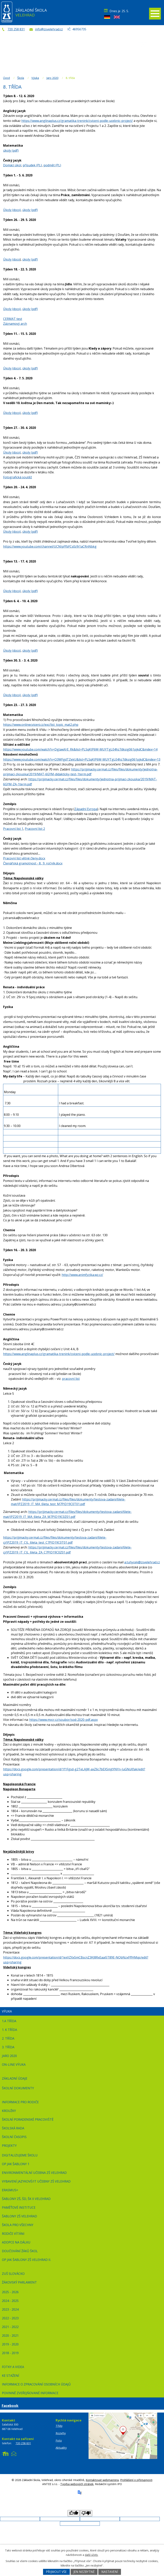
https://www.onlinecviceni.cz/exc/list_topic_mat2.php (40, 724)
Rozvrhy (143, 44)
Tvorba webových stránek (76, 2484)
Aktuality (61, 2447)
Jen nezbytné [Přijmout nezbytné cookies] (84, 2572)
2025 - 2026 (10, 2292)
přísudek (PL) (32, 165)
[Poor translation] (86, 2513)
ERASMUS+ (10, 2190)
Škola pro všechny (17, 2225)
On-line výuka (14, 2064)
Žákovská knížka (142, 38)
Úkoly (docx (11, 259)
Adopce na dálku (16, 2242)
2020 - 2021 (10, 2335)
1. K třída (9, 2030)
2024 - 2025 (10, 2301)
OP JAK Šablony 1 (15, 2164)
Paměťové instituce (18, 2207)
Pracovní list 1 (13, 829)
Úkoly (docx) (12, 210)
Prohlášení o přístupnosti (136, 2480)
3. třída (8, 2047)
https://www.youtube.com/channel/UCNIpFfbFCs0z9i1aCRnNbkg (50, 546)
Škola (20, 78)
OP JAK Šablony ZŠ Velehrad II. (26, 2260)
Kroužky (9, 2111)
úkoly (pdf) (11, 150)
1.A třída (9, 2021)
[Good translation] (73, 2513)
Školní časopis (14, 2137)
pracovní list (71, 1378)
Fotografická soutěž (17, 477)
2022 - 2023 (10, 2318)
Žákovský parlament (19, 2282)
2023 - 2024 (10, 2309)
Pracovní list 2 (35, 829)
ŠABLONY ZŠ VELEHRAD (19, 2216)
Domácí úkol (12, 165)
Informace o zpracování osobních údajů (36, 2384)
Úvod (6, 78)
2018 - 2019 (10, 2353)
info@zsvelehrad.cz (49, 29)
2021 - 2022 (10, 2327)
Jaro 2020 (52, 78)
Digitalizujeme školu (20, 2155)
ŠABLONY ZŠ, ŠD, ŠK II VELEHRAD (26, 2199)
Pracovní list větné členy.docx (24, 858)
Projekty (9, 2145)
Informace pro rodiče (20, 2102)
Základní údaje (14, 2078)
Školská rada (13, 2128)
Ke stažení (10, 2375)
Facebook (10, 2405)
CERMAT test (12, 319)
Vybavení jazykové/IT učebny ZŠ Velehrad (36, 2181)
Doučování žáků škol (20, 2251)
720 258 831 (16, 29)
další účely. (91, 2555)
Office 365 (143, 51)
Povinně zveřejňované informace (30, 2393)
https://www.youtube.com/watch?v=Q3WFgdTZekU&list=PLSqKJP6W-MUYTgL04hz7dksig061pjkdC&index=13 (81, 759)
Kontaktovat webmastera (102, 2480)
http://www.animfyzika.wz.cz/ (82, 1275)
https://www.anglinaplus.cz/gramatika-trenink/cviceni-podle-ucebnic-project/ (77, 121)
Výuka (35, 78)
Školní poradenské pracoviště (28, 2119)
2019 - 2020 (10, 2344)
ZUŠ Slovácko (13, 2274)
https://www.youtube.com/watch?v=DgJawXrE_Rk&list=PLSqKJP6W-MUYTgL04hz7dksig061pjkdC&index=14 (80, 749)
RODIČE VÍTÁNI (13, 2233)
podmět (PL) (52, 165)
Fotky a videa (13, 2367)
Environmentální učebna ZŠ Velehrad (34, 2173)
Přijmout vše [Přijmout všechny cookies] (56, 2572)
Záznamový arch (15, 323)
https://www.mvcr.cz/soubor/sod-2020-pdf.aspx (63, 1720)
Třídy (59, 2426)
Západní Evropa (85, 809)
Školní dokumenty (18, 2088)
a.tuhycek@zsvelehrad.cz (142, 1562)
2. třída (8, 2038)
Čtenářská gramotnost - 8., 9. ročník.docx (32, 863)
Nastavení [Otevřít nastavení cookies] (109, 2572)
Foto (59, 2440)
